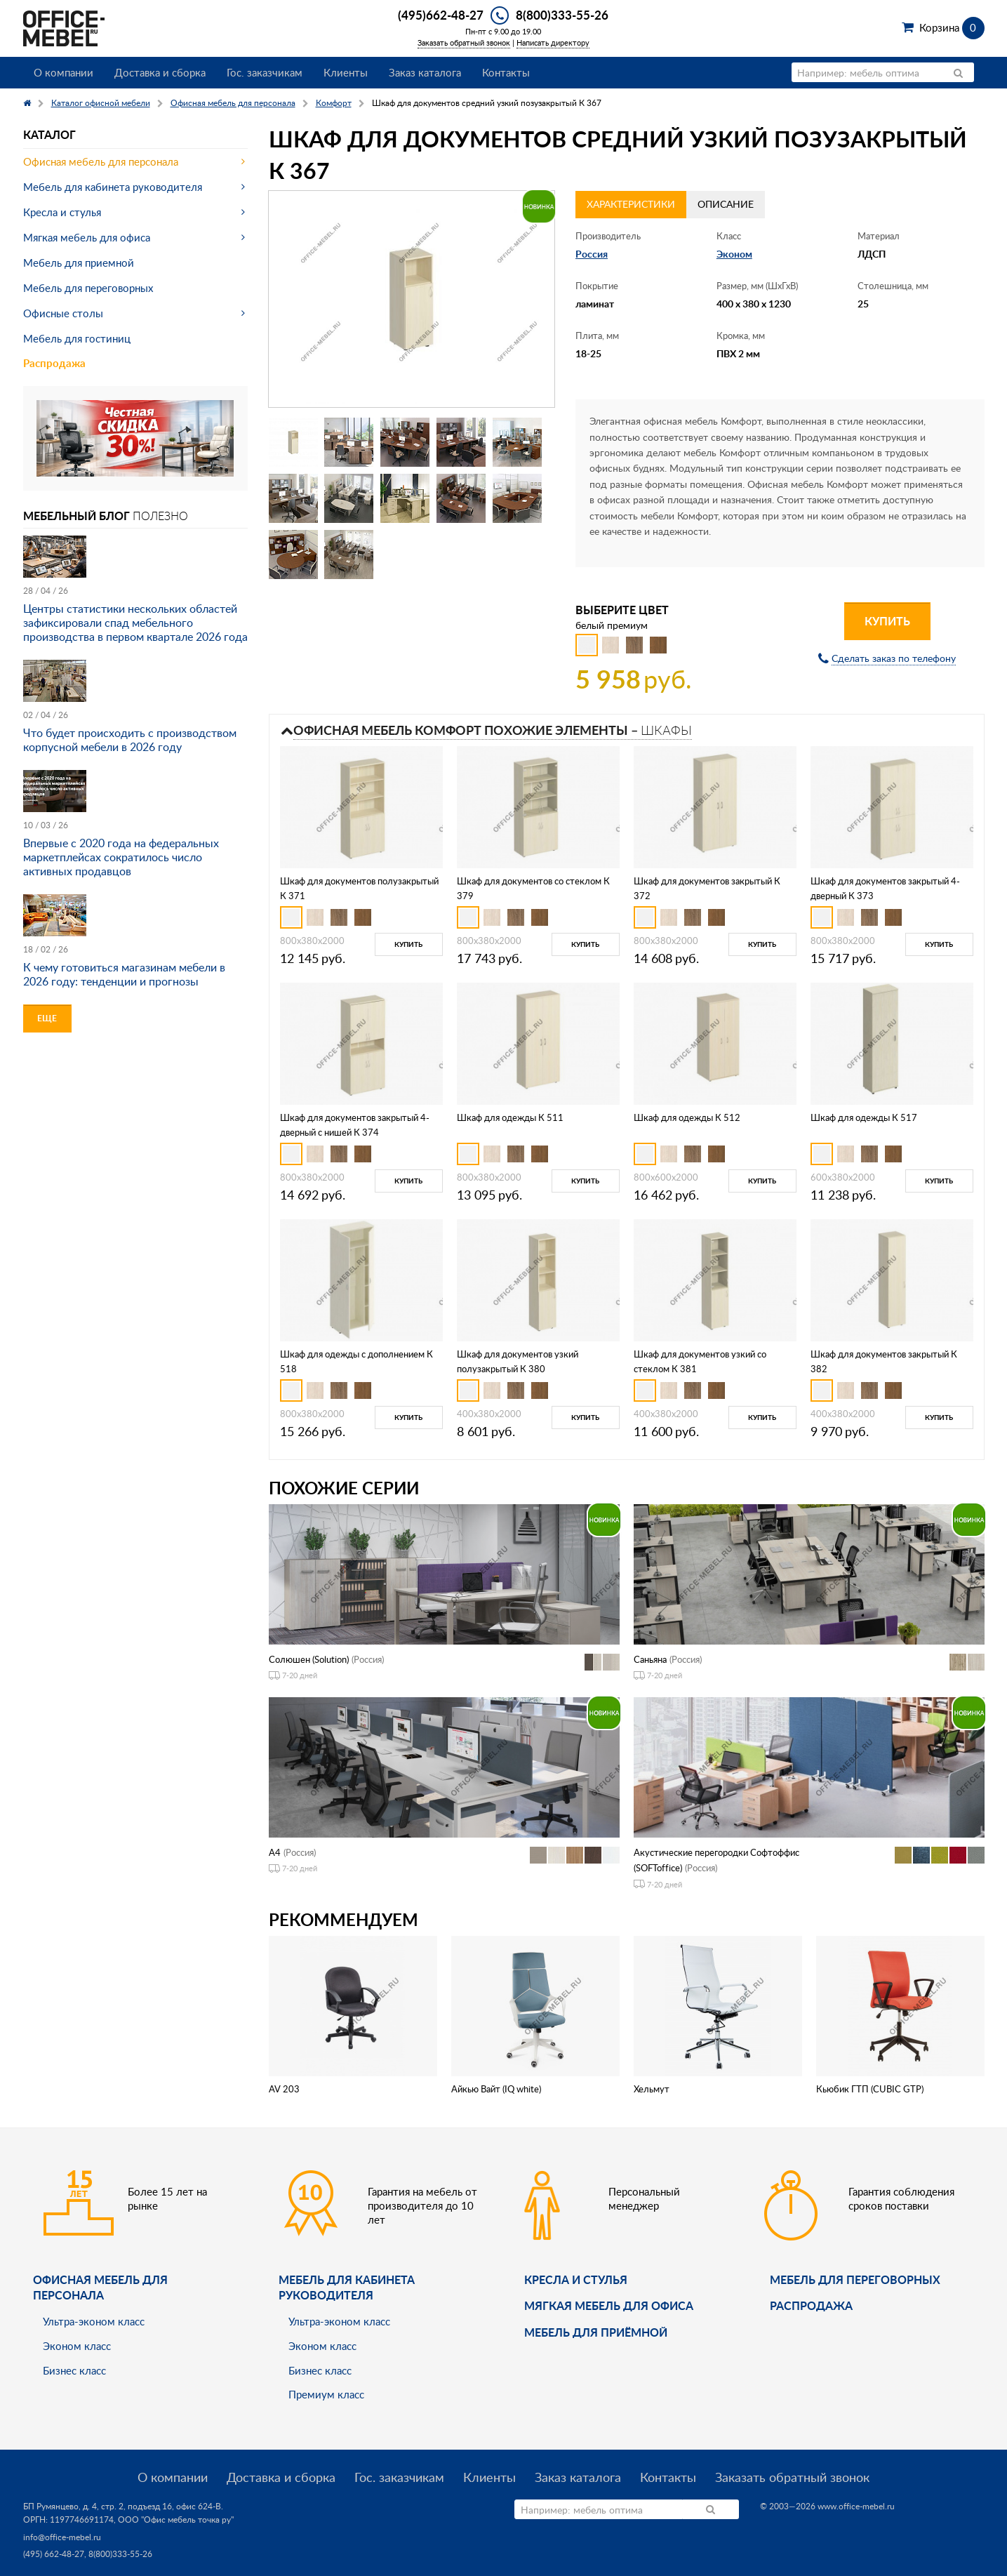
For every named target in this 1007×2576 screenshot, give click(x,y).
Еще (47, 1018)
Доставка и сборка (160, 72)
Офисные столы (63, 313)
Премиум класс (326, 2394)
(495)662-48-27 (441, 14)
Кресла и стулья (62, 212)
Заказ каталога (425, 72)
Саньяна (650, 1659)
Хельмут (651, 2089)
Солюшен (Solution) (309, 1659)
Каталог (49, 134)
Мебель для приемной (78, 262)
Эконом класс (77, 2346)
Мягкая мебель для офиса (86, 237)
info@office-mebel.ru (62, 2537)
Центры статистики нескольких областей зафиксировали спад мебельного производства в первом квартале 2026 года (135, 622)
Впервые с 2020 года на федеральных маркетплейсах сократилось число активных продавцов (121, 857)
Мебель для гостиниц (77, 338)
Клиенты (346, 72)
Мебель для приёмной (595, 2332)
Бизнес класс (74, 2370)
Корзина (952, 27)
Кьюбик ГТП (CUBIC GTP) (869, 2089)
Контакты (506, 72)
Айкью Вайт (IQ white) (496, 2089)
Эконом (734, 253)
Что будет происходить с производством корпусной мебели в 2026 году (129, 740)
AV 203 (284, 2089)
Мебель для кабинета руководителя (112, 187)
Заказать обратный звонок (464, 42)
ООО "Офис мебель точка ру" (176, 2519)
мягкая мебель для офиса (608, 2305)
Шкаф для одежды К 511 (510, 1117)
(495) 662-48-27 (53, 2554)
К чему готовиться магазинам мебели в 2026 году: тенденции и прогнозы (124, 974)
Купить (887, 621)
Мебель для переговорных (88, 288)
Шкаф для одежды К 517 (864, 1117)
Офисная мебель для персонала (100, 161)
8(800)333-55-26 (562, 14)
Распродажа (54, 363)
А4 (275, 1852)
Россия (591, 253)
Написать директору (552, 42)
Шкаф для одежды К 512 (687, 1117)
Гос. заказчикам (264, 72)
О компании (63, 72)
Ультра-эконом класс (94, 2321)
